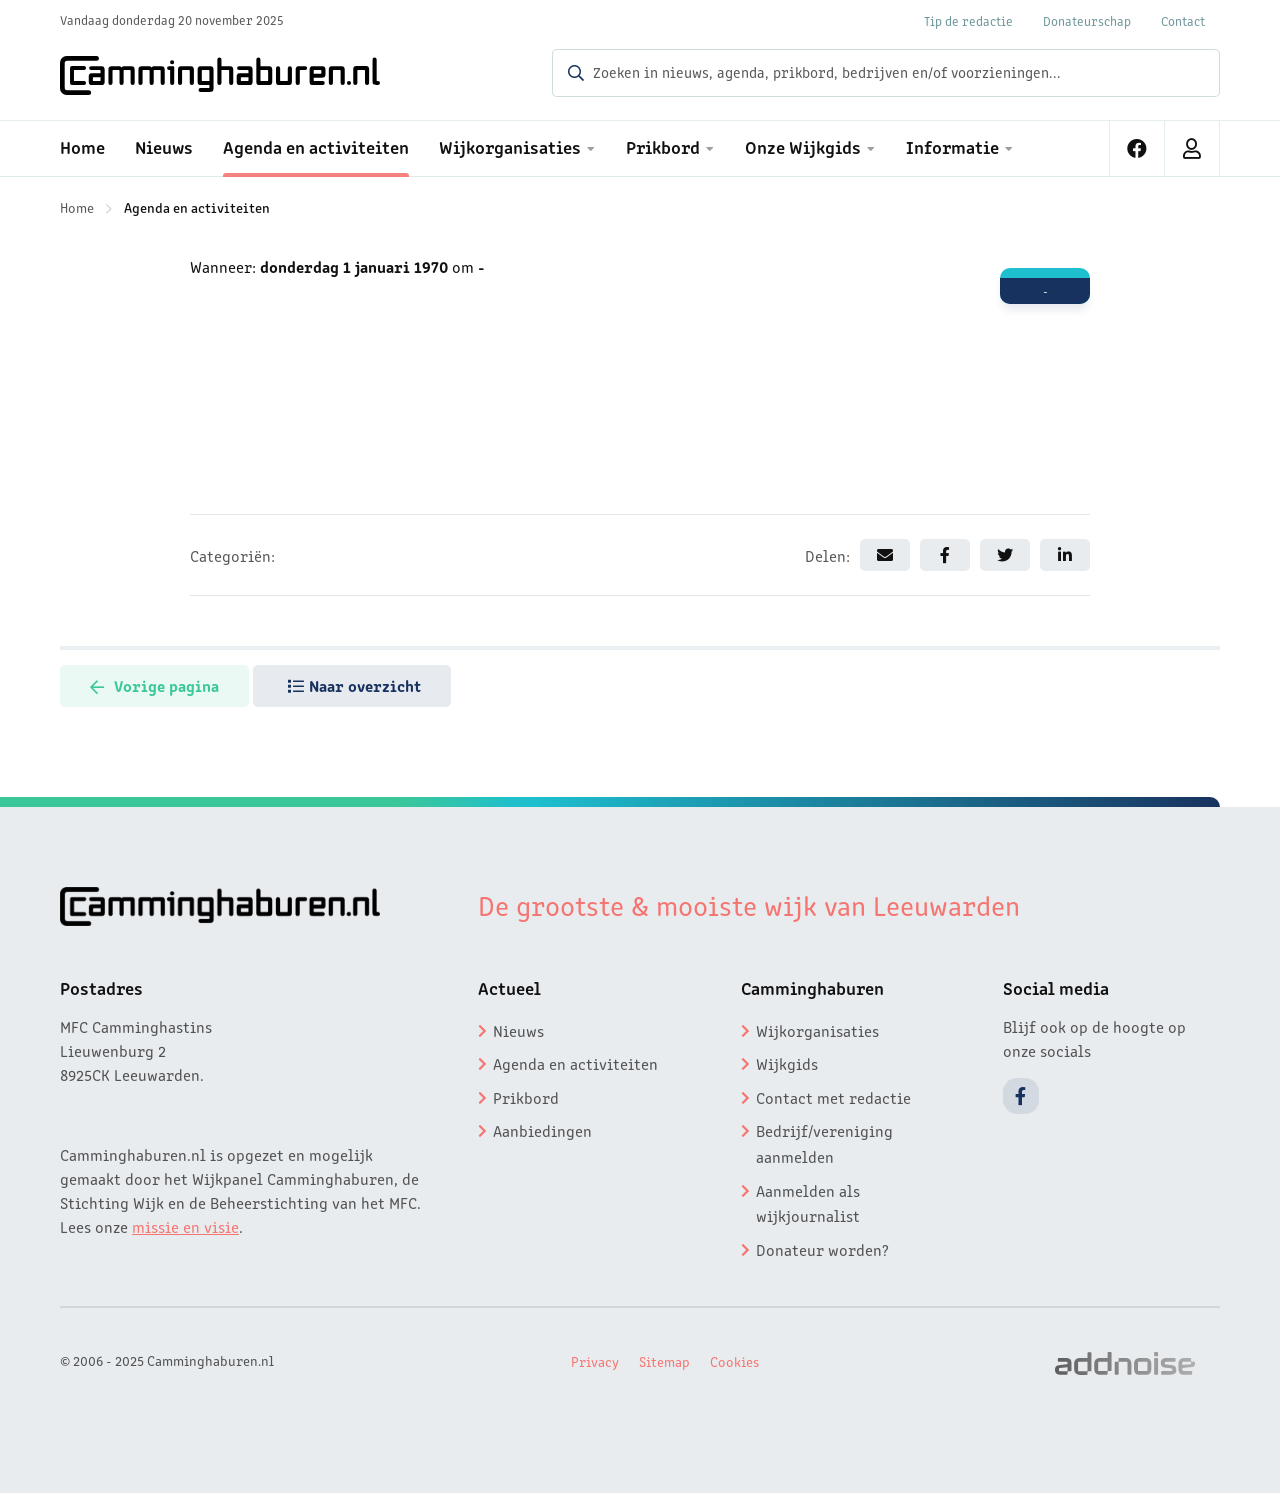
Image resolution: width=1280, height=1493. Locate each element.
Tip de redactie (968, 20)
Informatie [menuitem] (952, 146)
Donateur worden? (822, 1249)
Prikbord (526, 1097)
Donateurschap (1087, 20)
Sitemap (664, 1361)
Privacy (595, 1361)
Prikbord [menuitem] (663, 146)
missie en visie (185, 1226)
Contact (1183, 20)
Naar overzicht (354, 685)
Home (77, 207)
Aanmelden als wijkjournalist (808, 1203)
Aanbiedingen (542, 1130)
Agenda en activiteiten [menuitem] (316, 146)
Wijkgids (787, 1063)
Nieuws (518, 1030)
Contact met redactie (833, 1097)
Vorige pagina (154, 685)
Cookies (734, 1361)
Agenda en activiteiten (197, 207)
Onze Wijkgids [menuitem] (803, 146)
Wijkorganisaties (817, 1030)
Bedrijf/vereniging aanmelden (824, 1143)
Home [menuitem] (82, 146)
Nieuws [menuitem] (164, 146)
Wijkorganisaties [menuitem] (510, 146)
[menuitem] (1137, 148)
